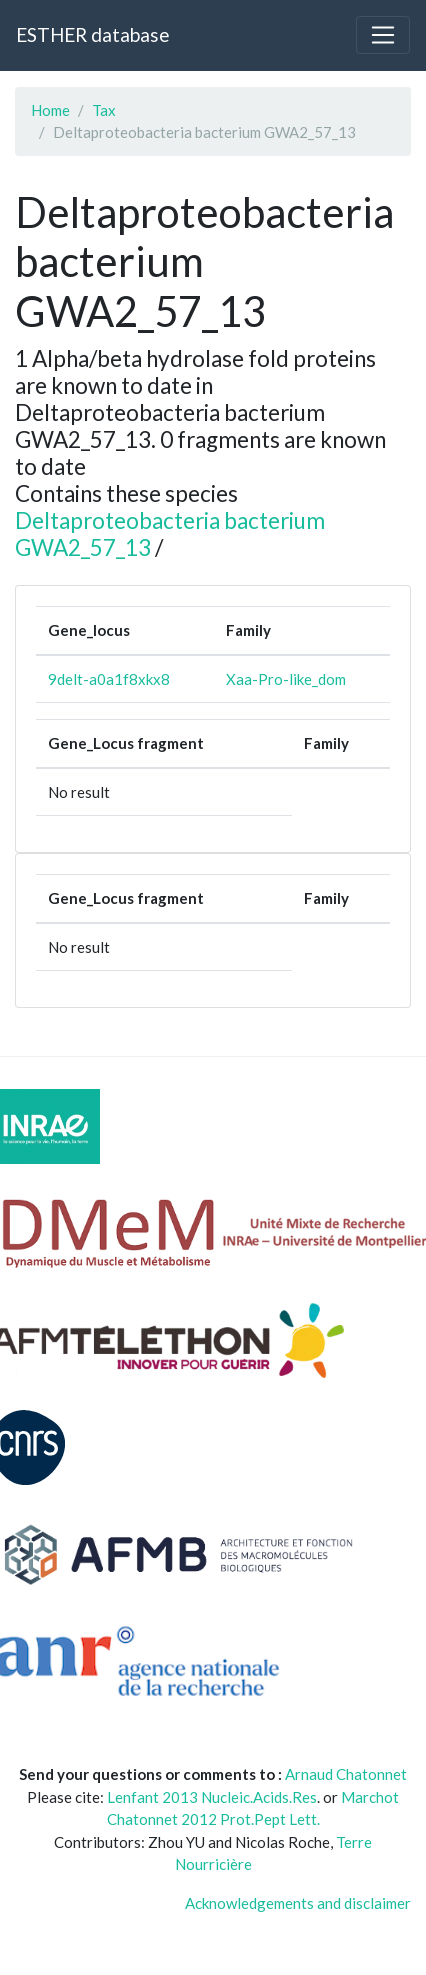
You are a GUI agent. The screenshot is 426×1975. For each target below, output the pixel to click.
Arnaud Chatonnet (346, 1774)
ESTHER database (92, 34)
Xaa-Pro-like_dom (286, 679)
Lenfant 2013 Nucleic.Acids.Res (212, 1797)
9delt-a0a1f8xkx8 (109, 679)
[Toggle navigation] (383, 35)
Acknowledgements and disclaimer (298, 1903)
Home (50, 110)
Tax (104, 110)
